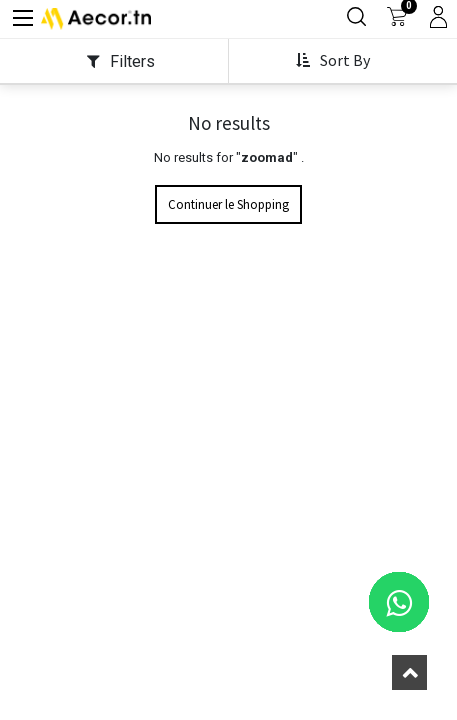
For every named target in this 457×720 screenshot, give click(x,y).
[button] (335, 87)
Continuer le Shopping (228, 235)
